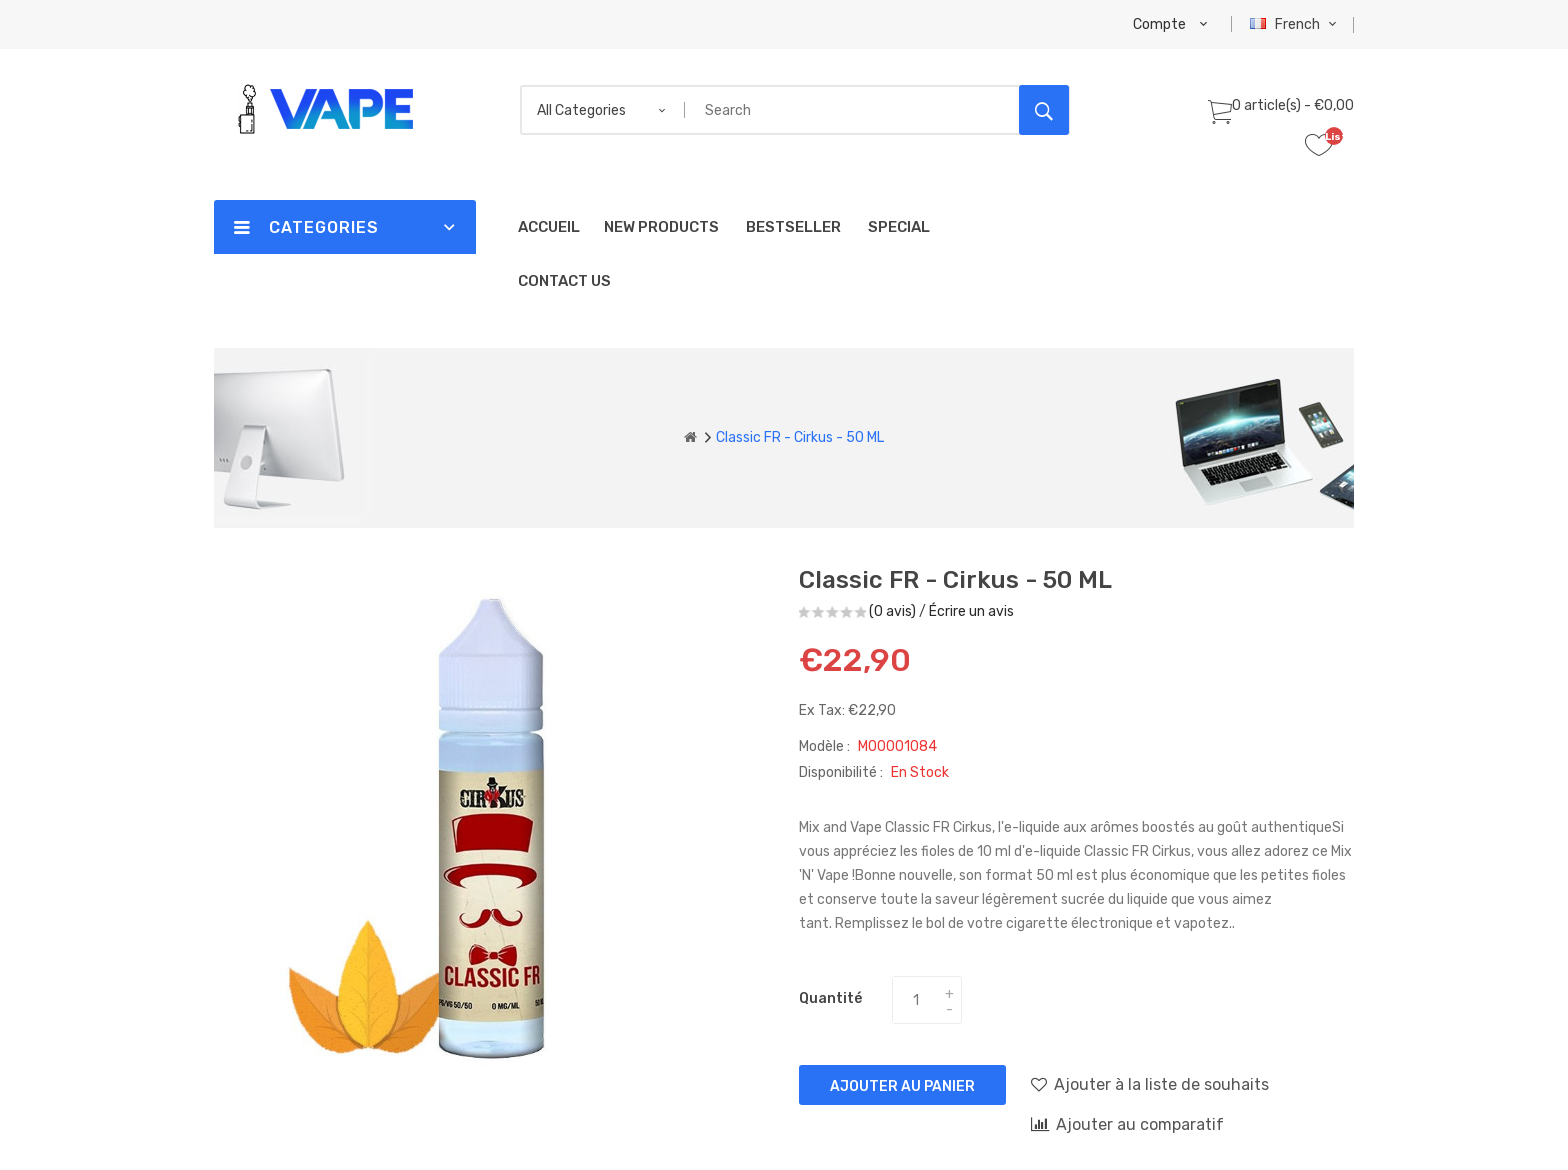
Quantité (830, 998)
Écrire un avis (971, 611)
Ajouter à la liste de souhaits (1150, 1084)
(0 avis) (892, 611)
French (1295, 24)
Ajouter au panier (902, 1086)
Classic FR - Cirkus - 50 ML (800, 437)
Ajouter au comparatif (1127, 1124)
